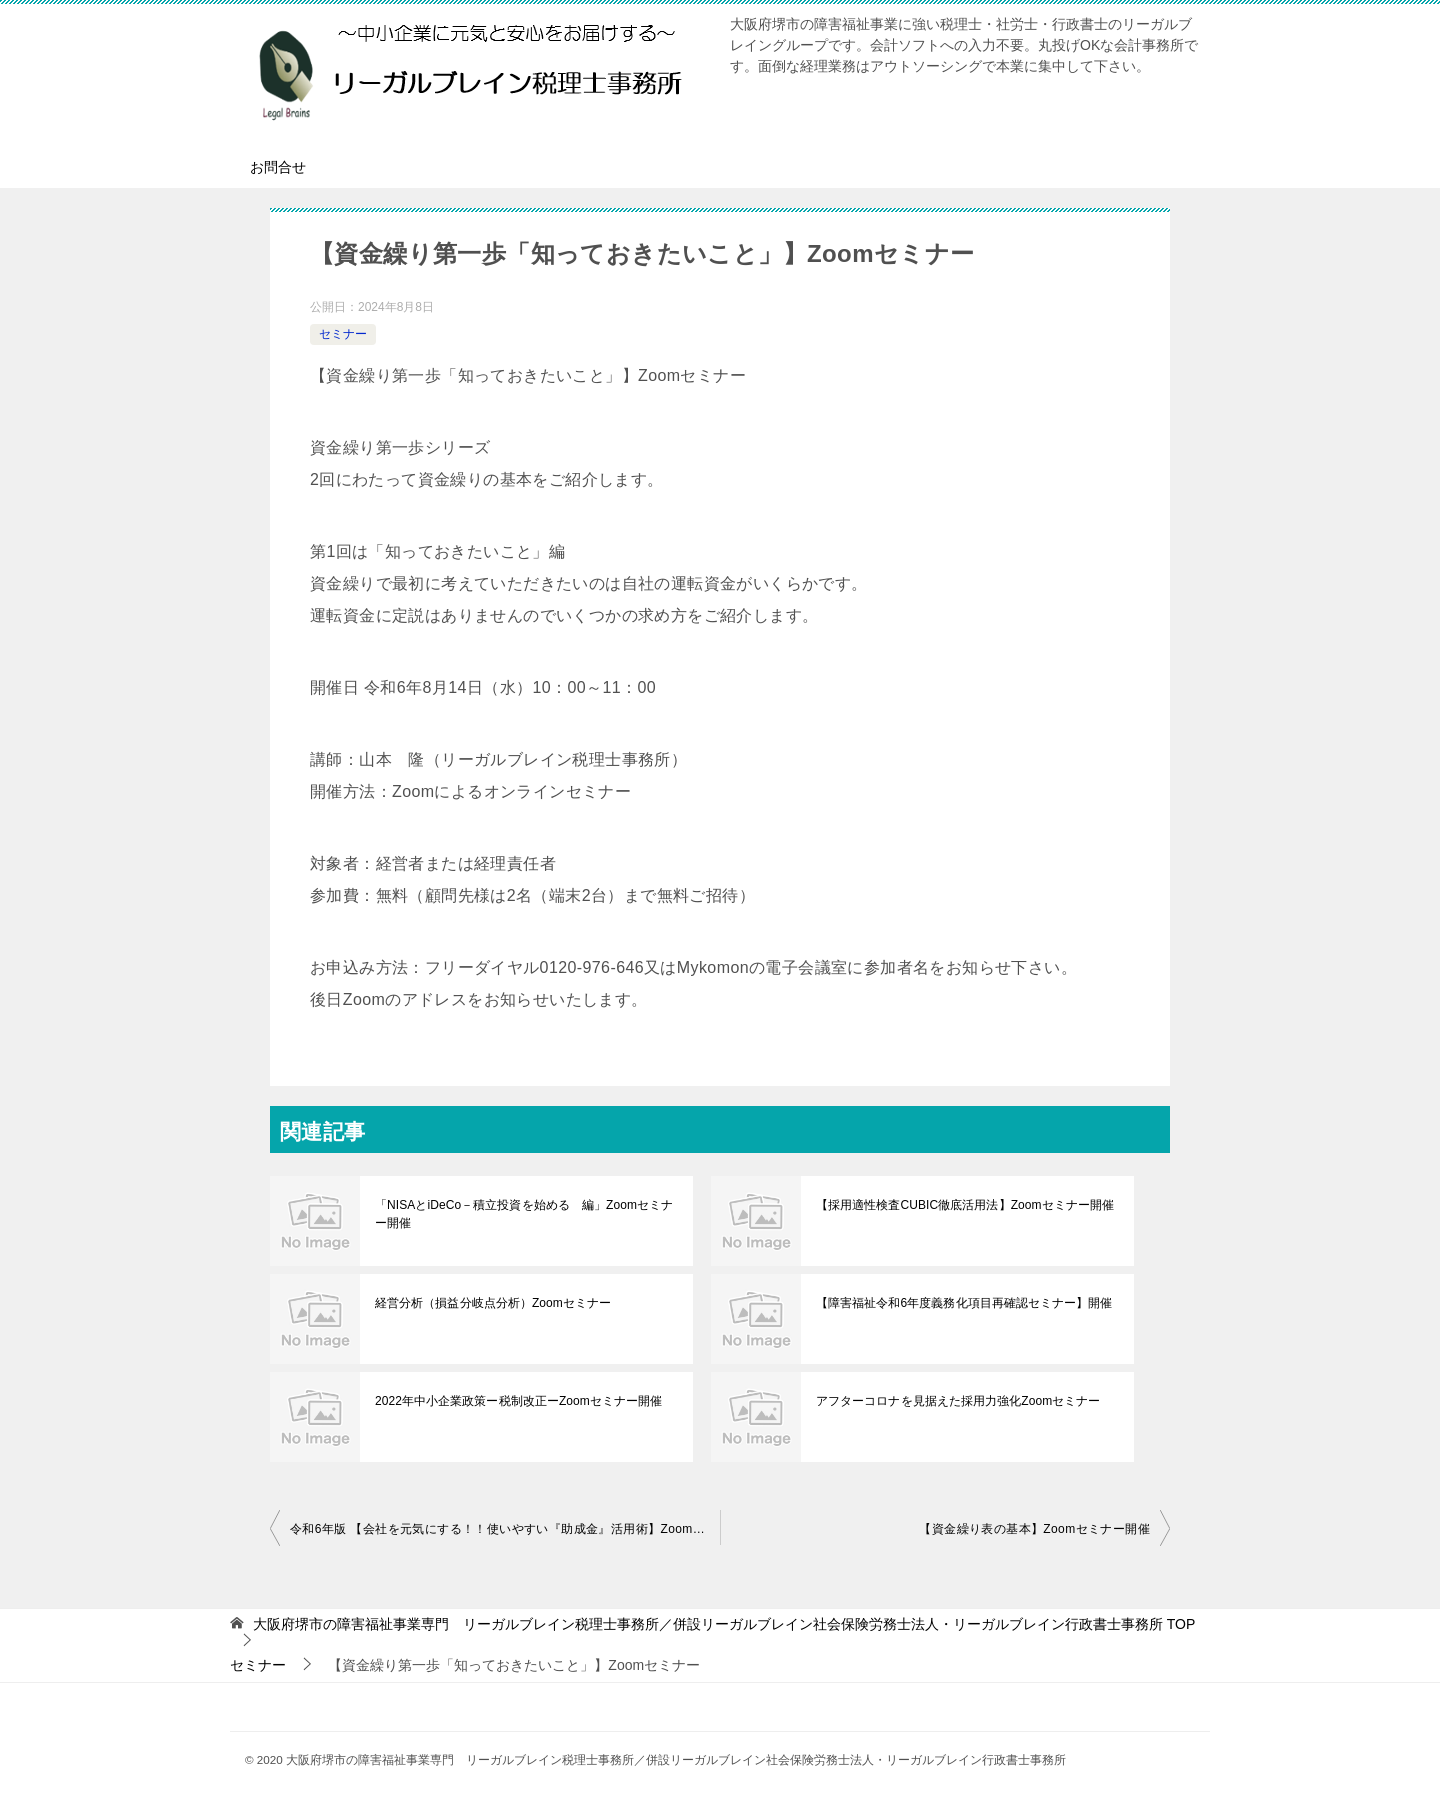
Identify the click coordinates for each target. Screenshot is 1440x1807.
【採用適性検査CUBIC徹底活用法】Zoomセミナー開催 (964, 1205)
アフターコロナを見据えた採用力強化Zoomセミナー (957, 1401)
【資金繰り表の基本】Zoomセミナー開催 (1034, 1529)
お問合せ (278, 167)
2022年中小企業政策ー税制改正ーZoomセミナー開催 (517, 1401)
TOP (724, 1624)
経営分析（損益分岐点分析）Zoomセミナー (492, 1303)
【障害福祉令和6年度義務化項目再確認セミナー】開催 (963, 1303)
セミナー (343, 334)
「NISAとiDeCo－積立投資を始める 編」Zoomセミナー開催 (523, 1214)
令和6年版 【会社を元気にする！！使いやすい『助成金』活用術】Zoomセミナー (505, 1529)
